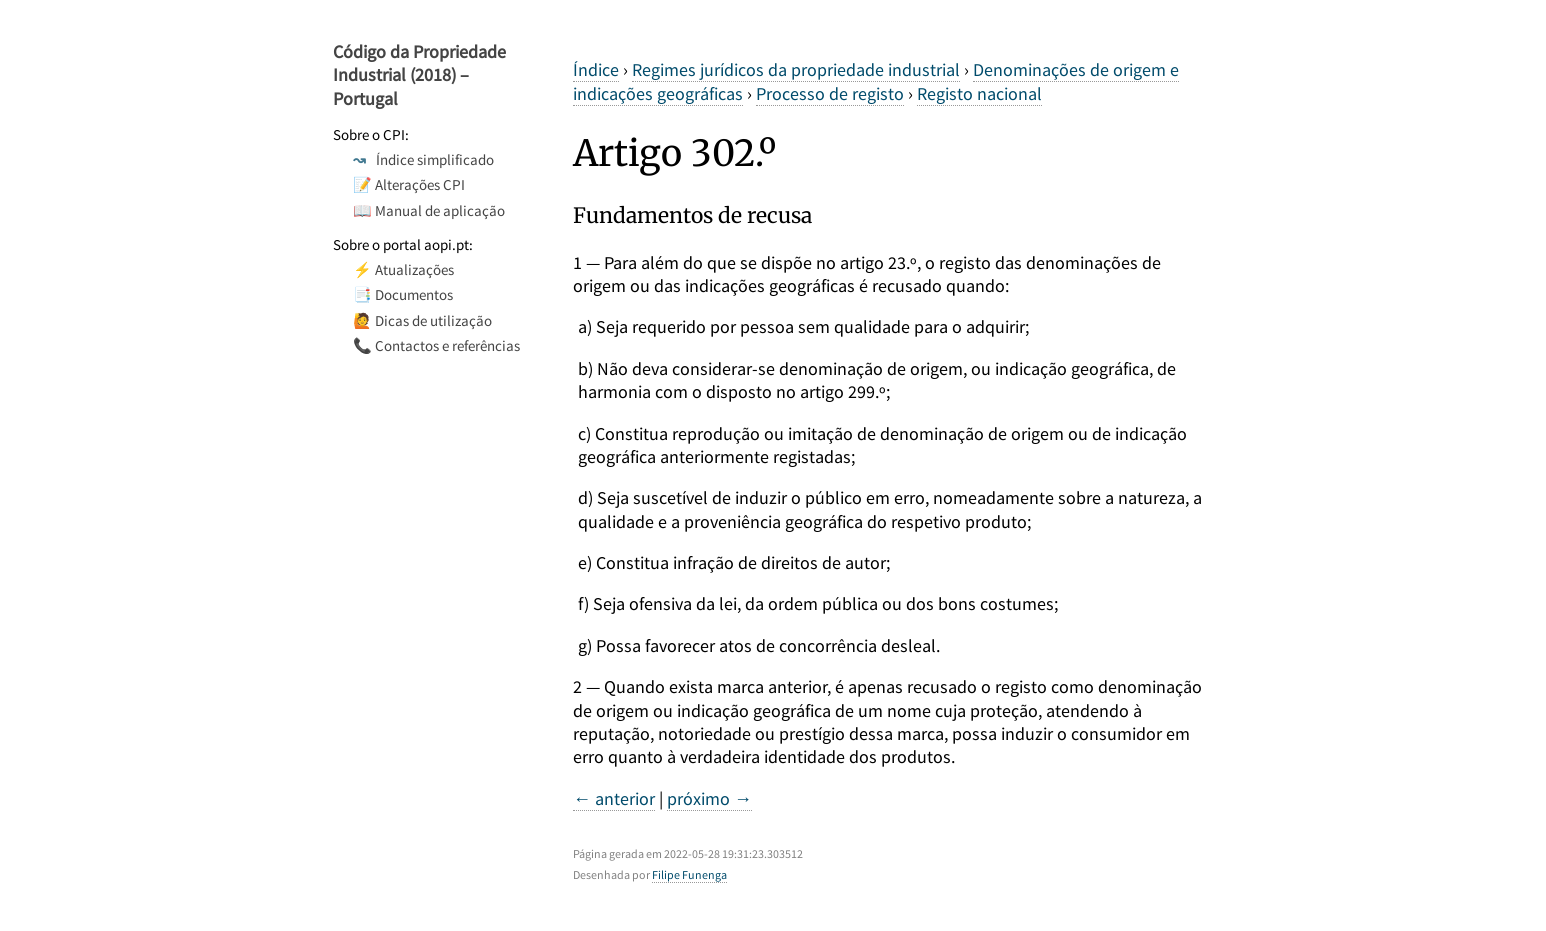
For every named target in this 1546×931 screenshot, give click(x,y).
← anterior (614, 798)
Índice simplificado (423, 159)
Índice (596, 69)
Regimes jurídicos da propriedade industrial (796, 69)
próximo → (709, 798)
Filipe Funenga (689, 874)
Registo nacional (979, 93)
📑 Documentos (403, 294)
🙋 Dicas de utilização (422, 320)
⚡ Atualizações (403, 269)
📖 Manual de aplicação (429, 210)
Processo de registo (830, 93)
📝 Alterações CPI (409, 184)
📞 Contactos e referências (436, 345)
